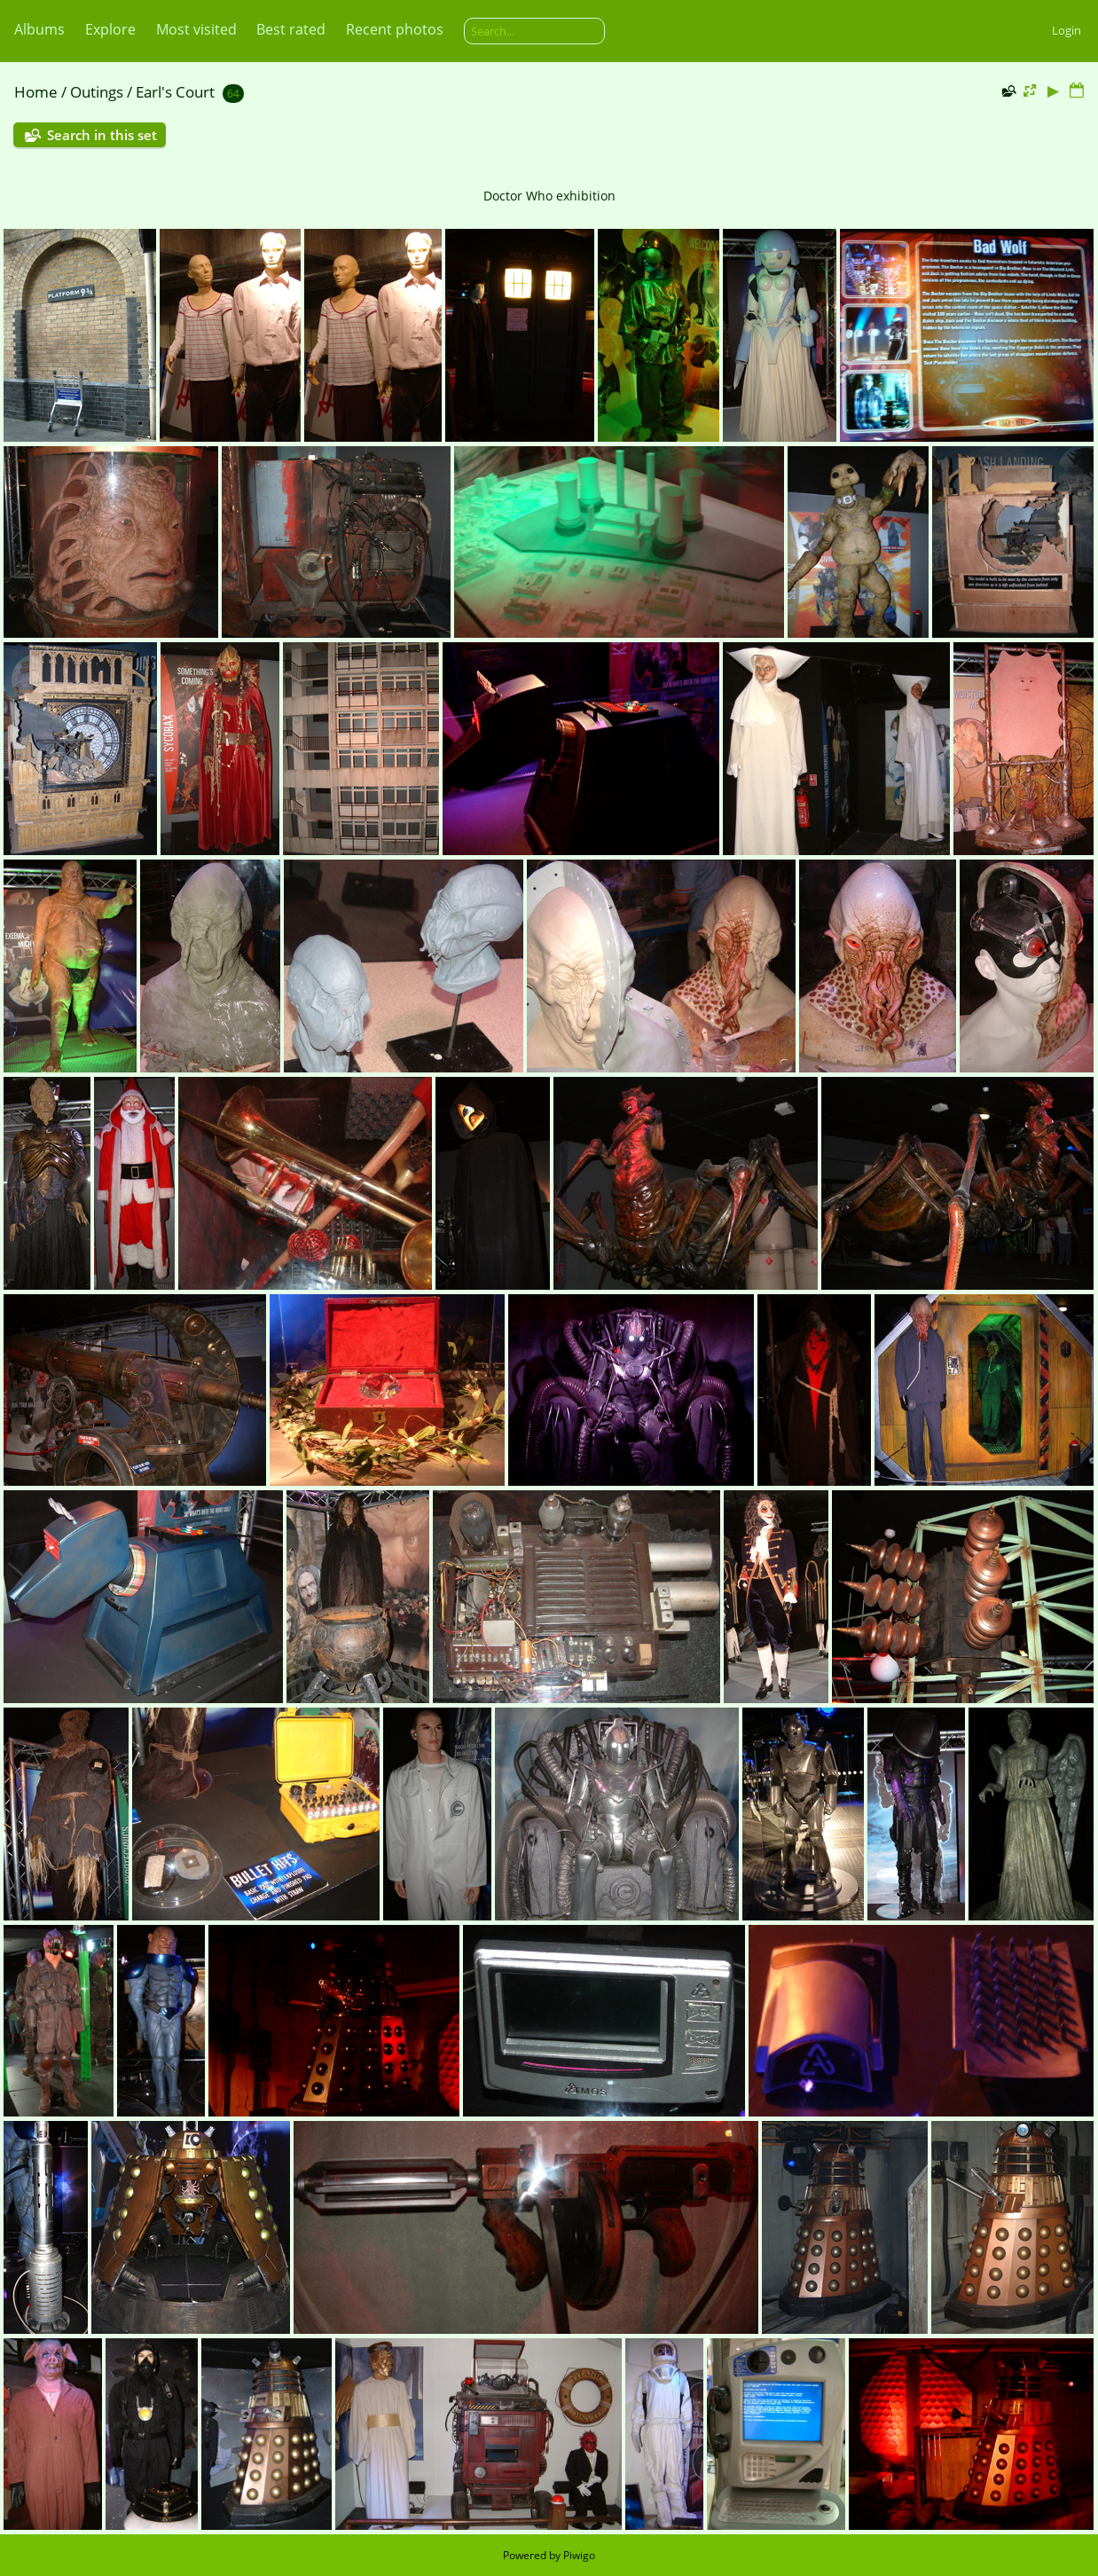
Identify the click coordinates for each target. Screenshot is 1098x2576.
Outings (96, 92)
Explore (110, 29)
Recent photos (394, 29)
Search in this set (102, 135)
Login (1066, 30)
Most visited (196, 29)
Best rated (290, 29)
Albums (39, 29)
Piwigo (579, 2555)
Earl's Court (175, 92)
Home (36, 92)
